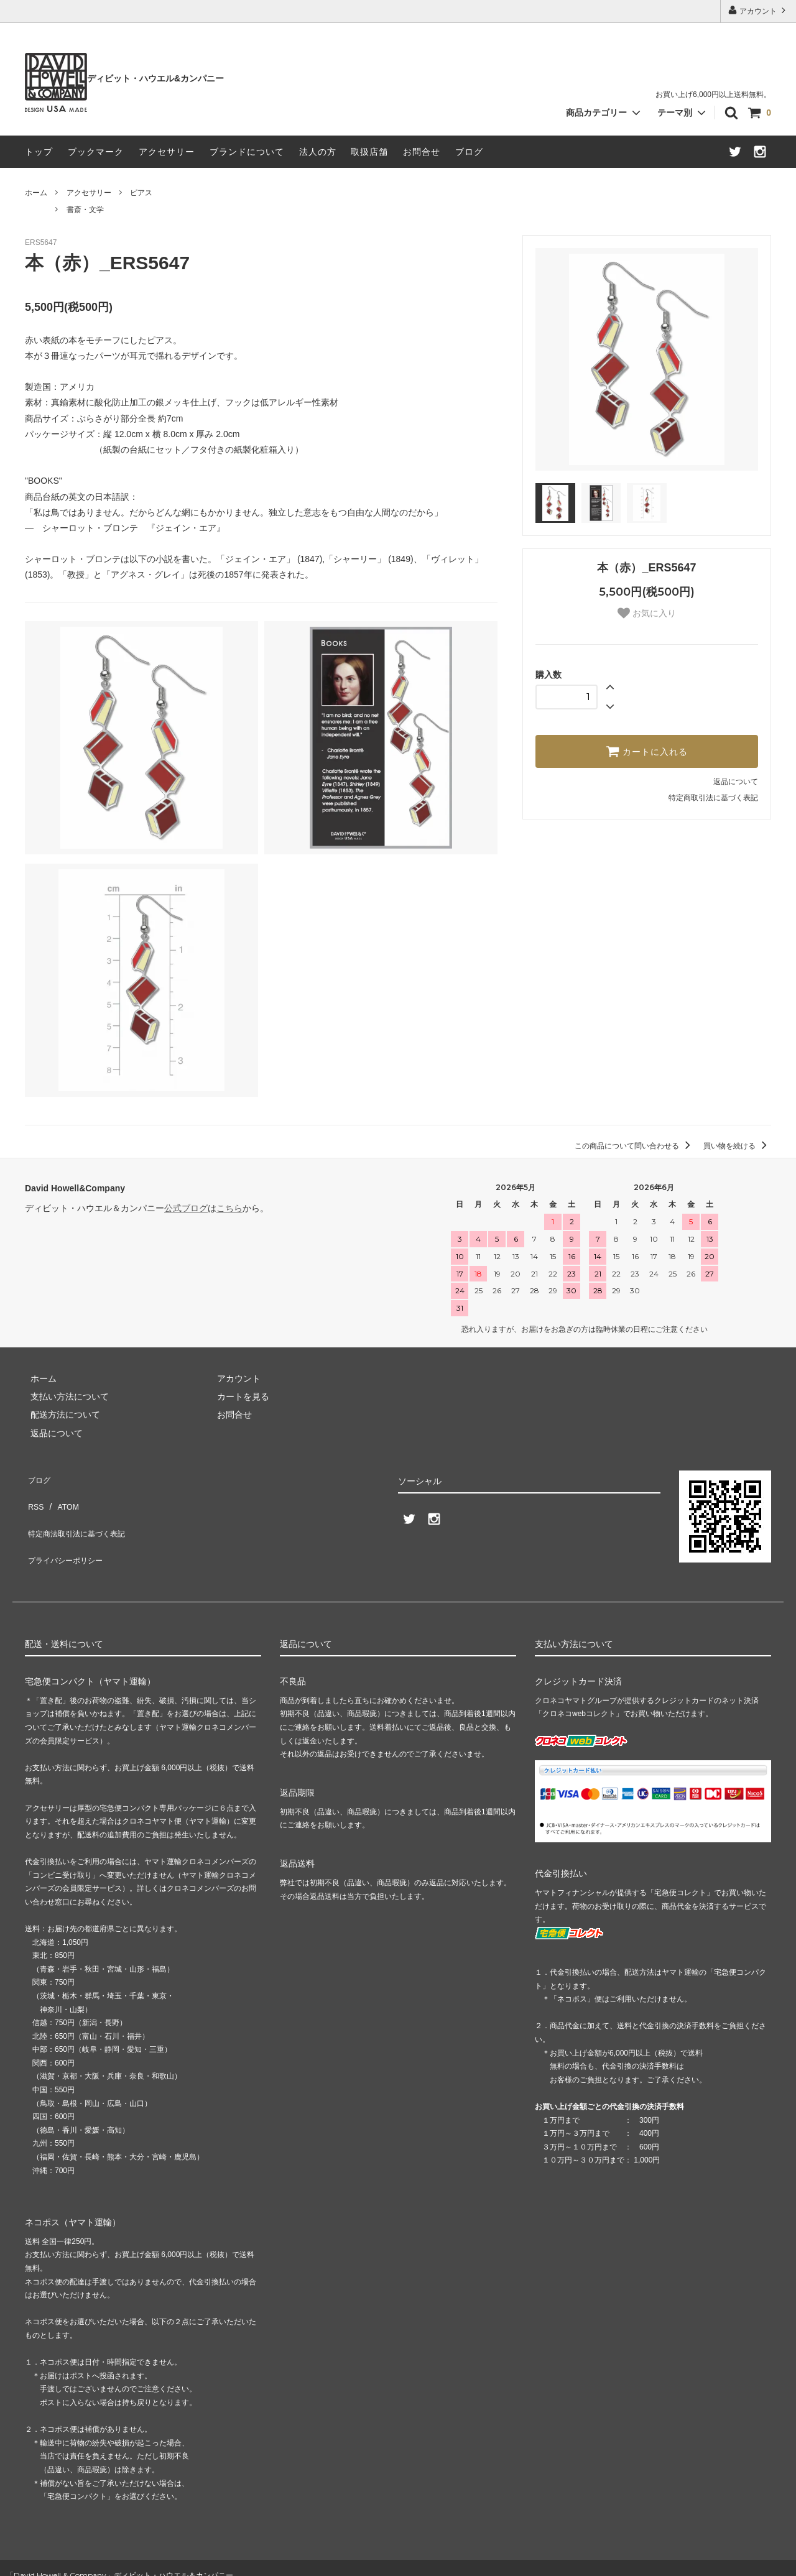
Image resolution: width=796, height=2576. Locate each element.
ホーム (36, 192)
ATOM (62, 1495)
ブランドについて (247, 152)
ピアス (141, 192)
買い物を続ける (737, 1146)
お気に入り (647, 613)
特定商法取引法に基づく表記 (81, 1513)
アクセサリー (167, 152)
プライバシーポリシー (68, 1531)
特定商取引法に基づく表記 (713, 797)
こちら (229, 1208)
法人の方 (317, 152)
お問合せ (421, 152)
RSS (34, 1495)
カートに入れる (647, 751)
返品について (735, 781)
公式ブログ (186, 1208)
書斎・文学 (85, 209)
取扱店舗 (369, 152)
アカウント (758, 10)
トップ (39, 152)
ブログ (469, 152)
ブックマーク (96, 152)
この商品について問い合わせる (635, 1146)
